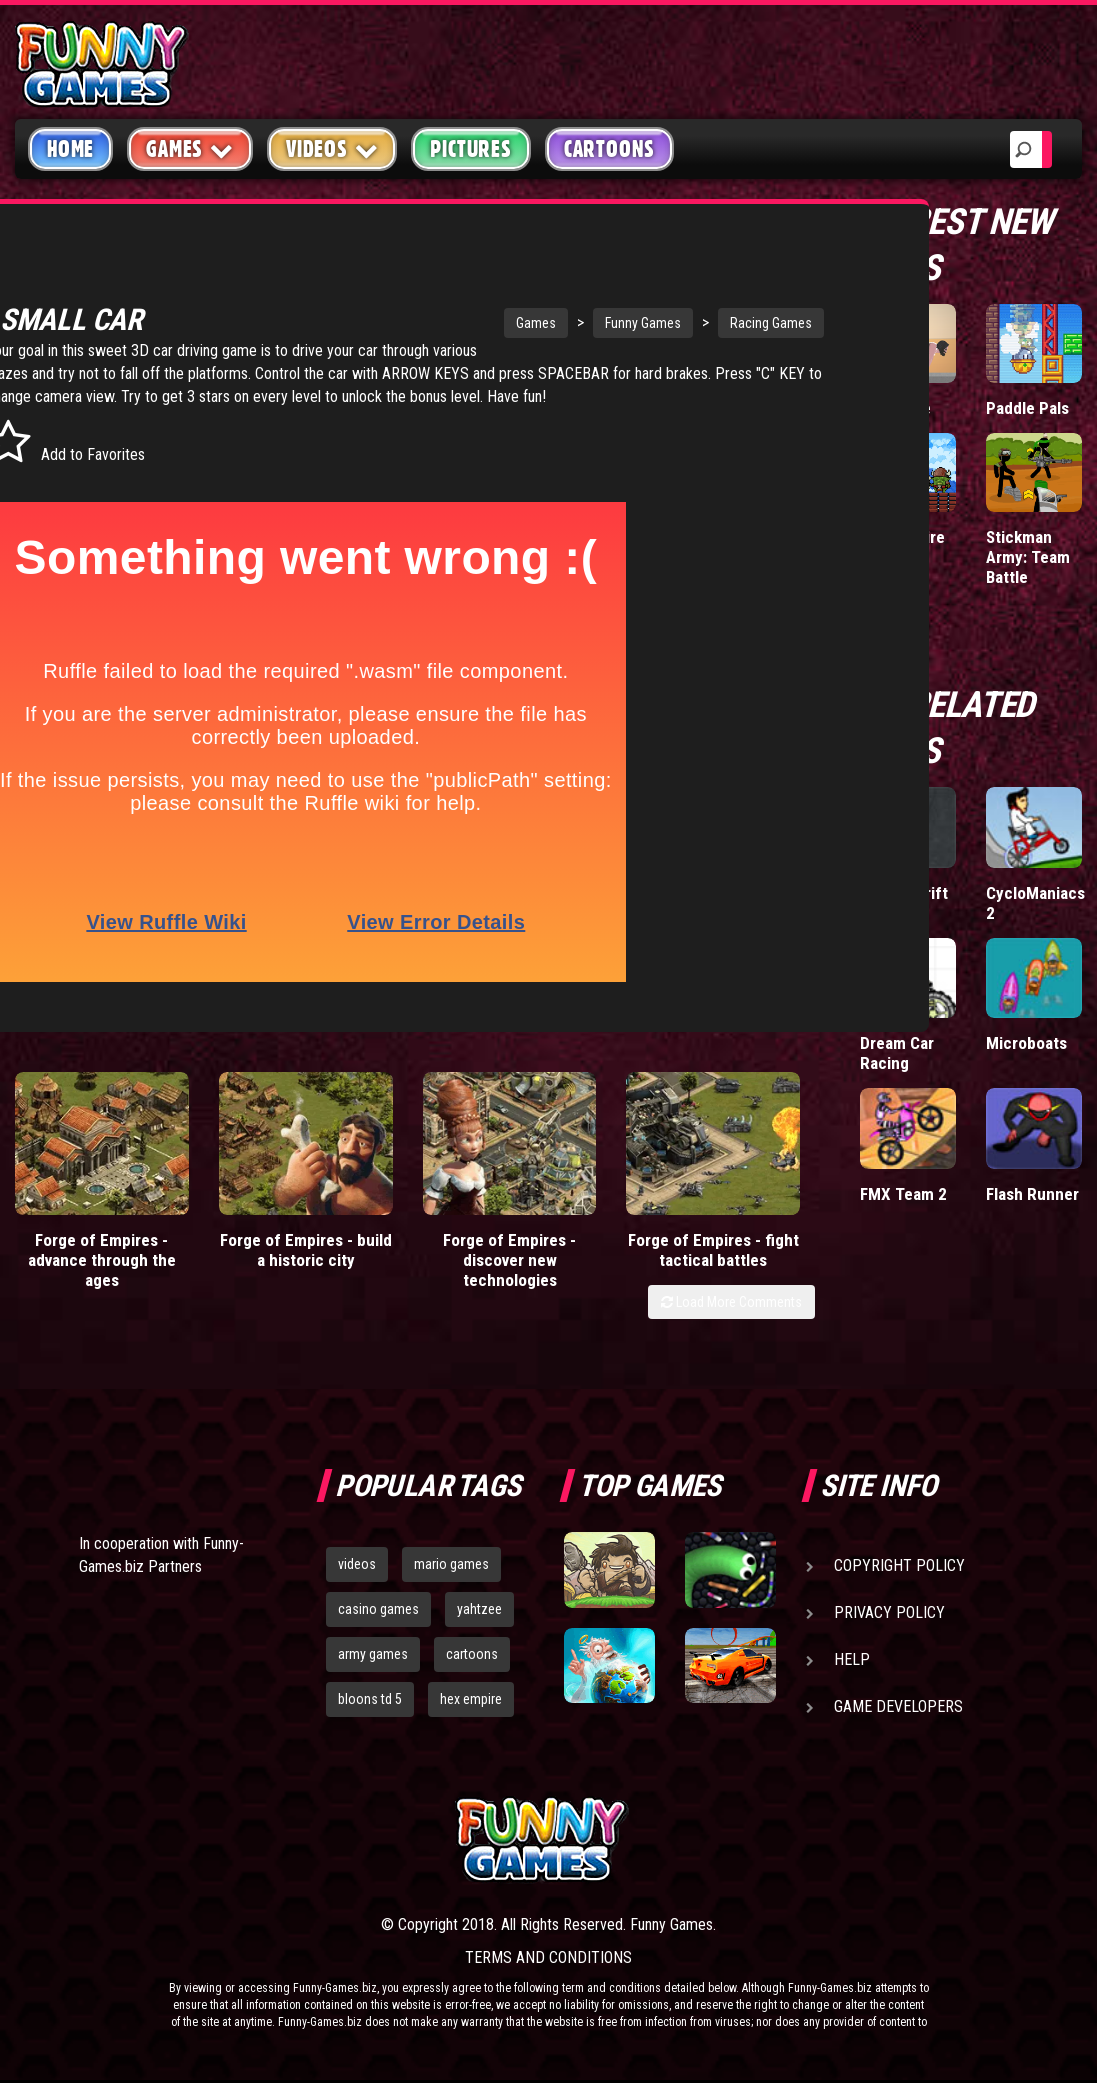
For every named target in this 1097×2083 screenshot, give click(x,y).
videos (357, 1575)
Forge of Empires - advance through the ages (102, 1271)
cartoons (472, 1665)
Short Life (895, 408)
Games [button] (190, 148)
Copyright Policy (899, 1576)
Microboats (1026, 1043)
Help (852, 1670)
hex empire (471, 1710)
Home (70, 149)
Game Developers (898, 1717)
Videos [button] (332, 148)
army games (373, 1665)
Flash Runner (1032, 1194)
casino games (378, 1620)
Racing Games (670, 312)
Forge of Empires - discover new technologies (509, 1271)
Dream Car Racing (897, 1053)
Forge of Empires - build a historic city (306, 1261)
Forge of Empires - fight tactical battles (713, 1261)
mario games (451, 1575)
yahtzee (479, 1620)
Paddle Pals (1027, 408)
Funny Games (542, 312)
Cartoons (609, 149)
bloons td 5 (370, 1710)
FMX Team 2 (903, 1194)
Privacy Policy (889, 1623)
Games (435, 312)
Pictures (470, 149)
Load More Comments (731, 1313)
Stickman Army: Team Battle (1028, 557)
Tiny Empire (902, 537)
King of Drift (904, 893)
